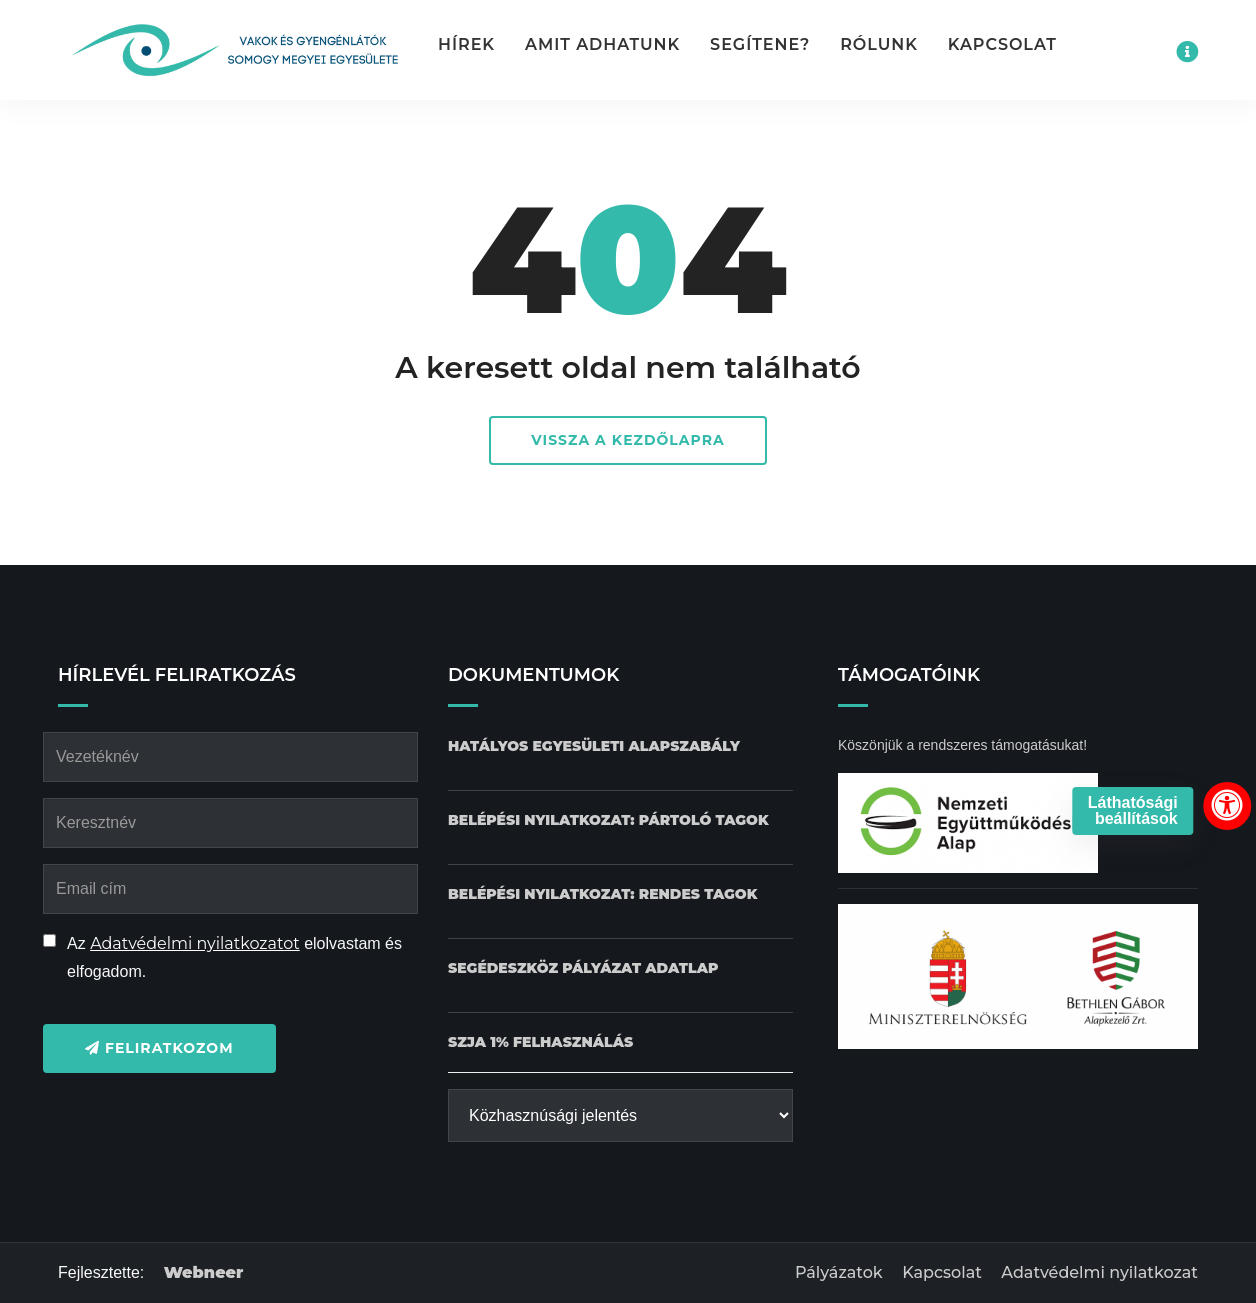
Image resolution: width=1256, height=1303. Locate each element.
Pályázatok (839, 1272)
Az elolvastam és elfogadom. (234, 957)
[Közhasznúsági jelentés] (620, 1115)
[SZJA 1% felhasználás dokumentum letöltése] (540, 1042)
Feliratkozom (159, 1048)
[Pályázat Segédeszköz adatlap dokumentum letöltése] (583, 968)
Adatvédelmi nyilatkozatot (195, 943)
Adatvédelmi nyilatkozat (1099, 1272)
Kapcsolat (1002, 44)
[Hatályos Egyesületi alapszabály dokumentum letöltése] (594, 746)
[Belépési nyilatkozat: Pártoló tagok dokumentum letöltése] (608, 820)
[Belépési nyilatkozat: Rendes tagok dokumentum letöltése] (602, 894)
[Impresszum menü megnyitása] (1187, 52)
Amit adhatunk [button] (602, 44)
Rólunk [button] (879, 44)
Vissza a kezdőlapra (627, 440)
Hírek (466, 44)
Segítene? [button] (760, 44)
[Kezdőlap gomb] (233, 50)
